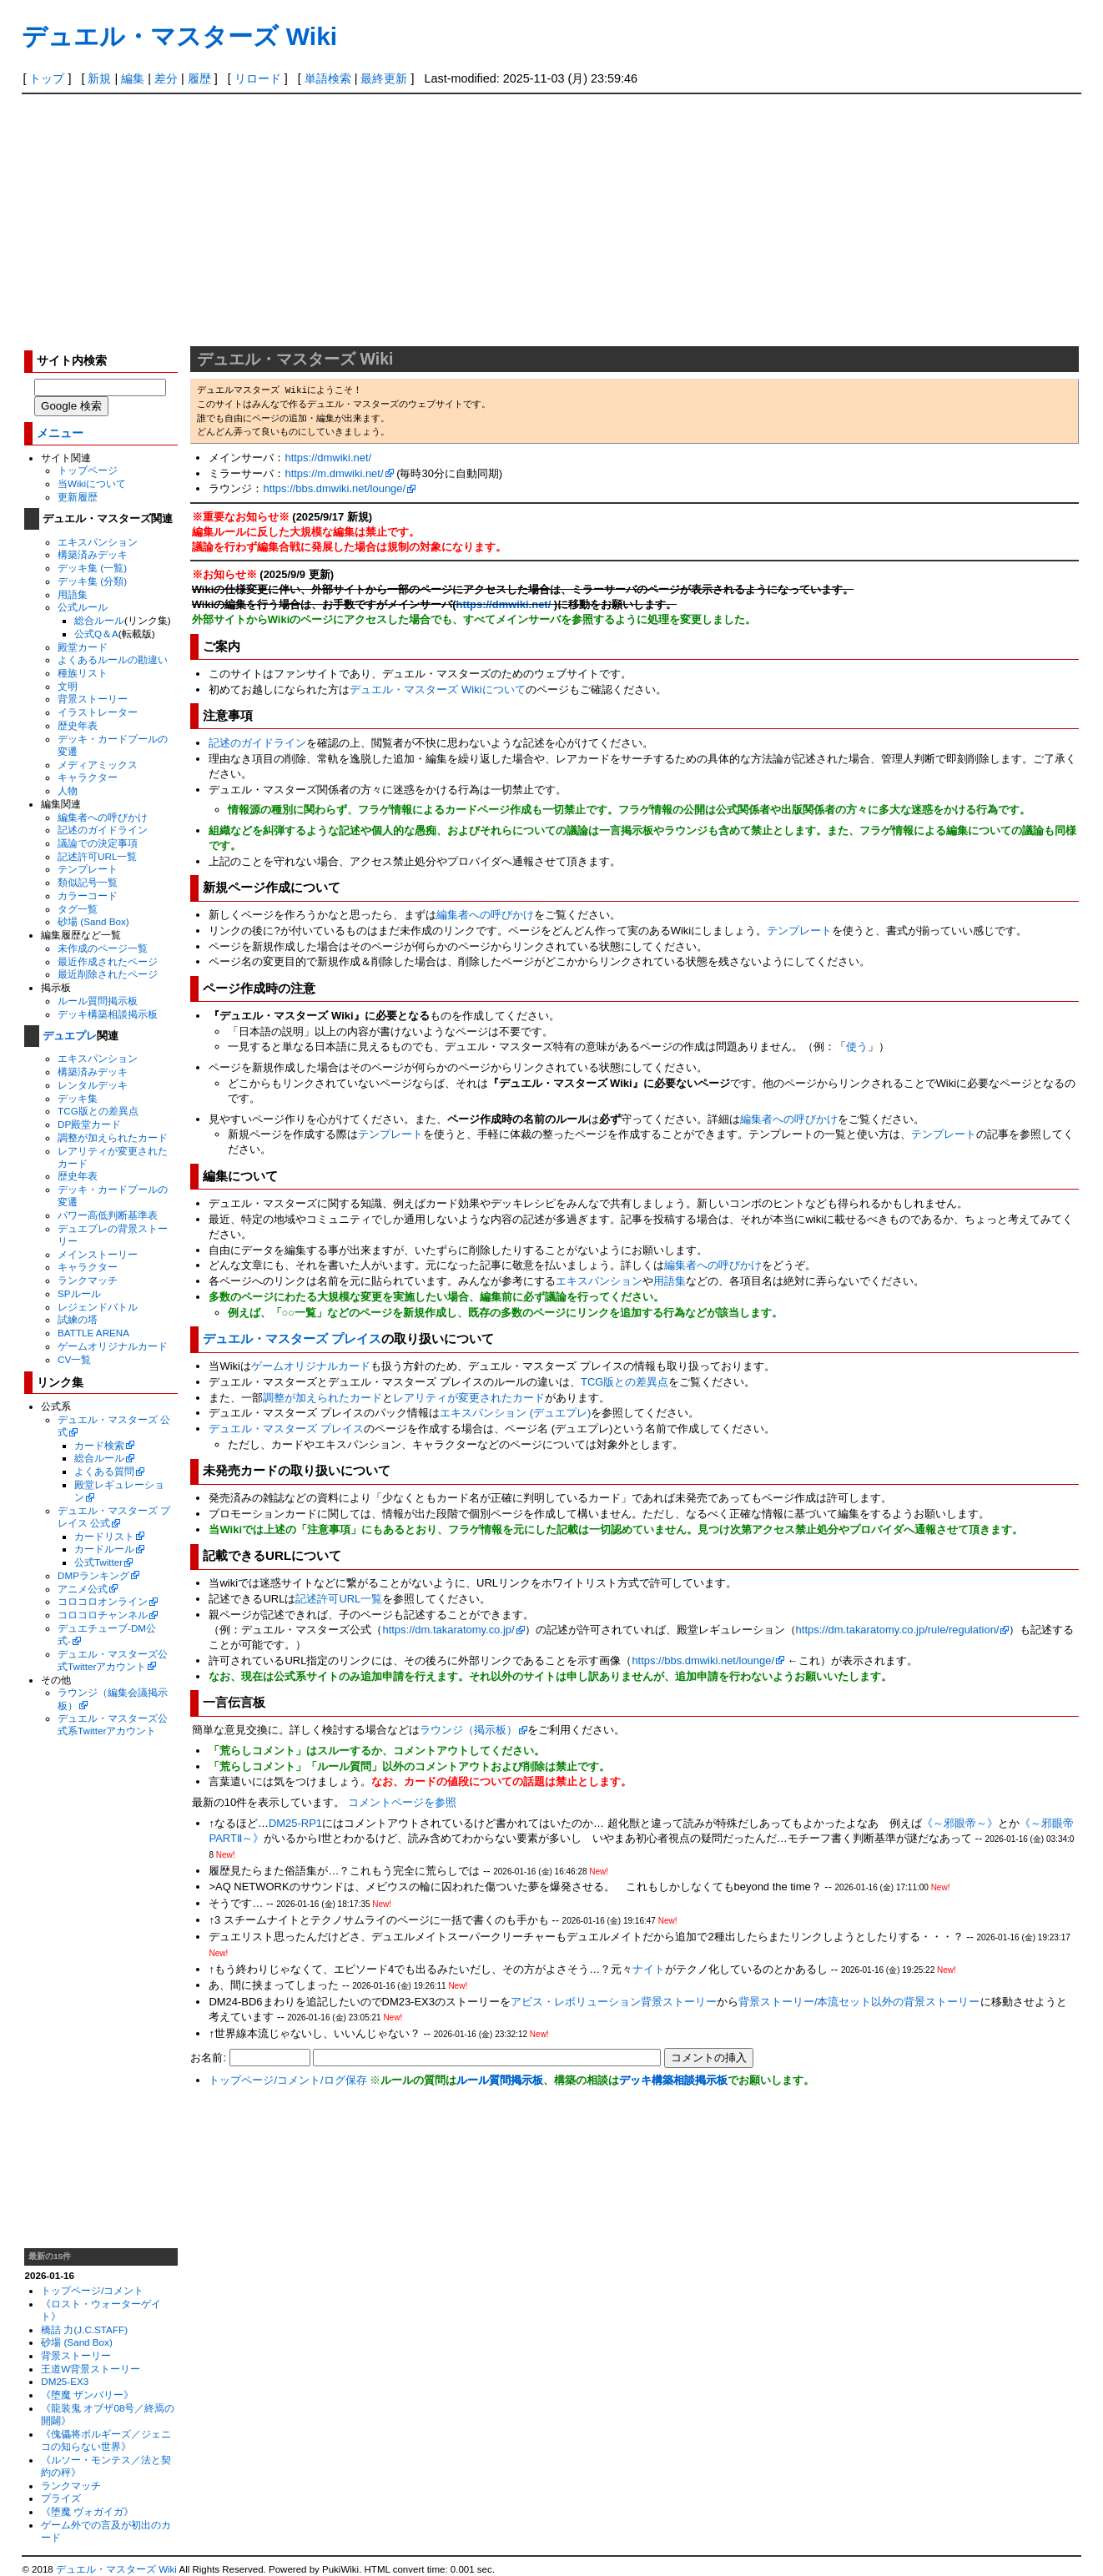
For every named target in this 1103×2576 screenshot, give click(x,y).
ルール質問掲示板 (98, 1000)
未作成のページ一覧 (103, 948)
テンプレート (88, 868)
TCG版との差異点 (98, 1110)
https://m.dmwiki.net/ (334, 473)
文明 (68, 686)
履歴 (199, 78)
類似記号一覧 (88, 882)
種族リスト (83, 672)
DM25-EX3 (64, 2381)
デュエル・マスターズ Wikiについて (437, 689)
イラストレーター (98, 712)
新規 (99, 78)
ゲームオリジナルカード (113, 1346)
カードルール (104, 1548)
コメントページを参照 (402, 1802)
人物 (68, 790)
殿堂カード (83, 646)
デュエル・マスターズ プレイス (292, 1338)
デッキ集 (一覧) (92, 567)
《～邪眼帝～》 (960, 1823)
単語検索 (328, 78)
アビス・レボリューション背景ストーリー (614, 2001)
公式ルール (83, 606)
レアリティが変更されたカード (469, 1397)
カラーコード (88, 895)
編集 (132, 78)
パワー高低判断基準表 (108, 1215)
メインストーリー (98, 1254)
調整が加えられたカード (113, 1137)
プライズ (61, 2498)
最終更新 (383, 78)
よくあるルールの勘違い (113, 659)
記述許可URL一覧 (97, 856)
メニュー (60, 433)
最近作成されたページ (108, 961)
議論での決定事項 (98, 843)
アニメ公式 (83, 1588)
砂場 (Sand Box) (93, 921)
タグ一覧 (78, 908)
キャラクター (88, 777)
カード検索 (99, 1445)
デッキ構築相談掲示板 (108, 1014)
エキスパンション (98, 541)
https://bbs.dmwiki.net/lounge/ (334, 488)
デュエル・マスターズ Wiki (179, 36)
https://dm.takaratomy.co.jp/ (448, 1629)
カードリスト (104, 1536)
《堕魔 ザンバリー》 (87, 2394)
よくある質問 (104, 1471)
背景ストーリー (93, 698)
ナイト (648, 1969)
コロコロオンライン (103, 1601)
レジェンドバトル (98, 1306)
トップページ (88, 470)
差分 (166, 78)
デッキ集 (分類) (92, 581)
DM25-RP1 (295, 1823)
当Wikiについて (92, 483)
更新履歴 (78, 496)
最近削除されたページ (108, 974)
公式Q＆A (96, 633)
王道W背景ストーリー (90, 2368)
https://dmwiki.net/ (328, 457)
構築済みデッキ (93, 554)
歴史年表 (78, 725)
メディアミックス (98, 764)
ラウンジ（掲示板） (468, 1729)
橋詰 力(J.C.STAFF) (84, 2329)
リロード (257, 78)
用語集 (73, 594)
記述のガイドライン (103, 829)
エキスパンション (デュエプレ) (515, 1412)
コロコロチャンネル (103, 1614)
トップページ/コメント (92, 2290)
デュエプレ (70, 1035)
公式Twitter (98, 1562)
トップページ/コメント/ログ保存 (287, 2080)
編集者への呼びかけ (103, 817)
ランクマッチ (88, 1280)
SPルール (79, 1293)
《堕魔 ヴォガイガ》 (87, 2511)
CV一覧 (74, 1359)
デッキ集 (78, 1098)
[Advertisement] (551, 219)
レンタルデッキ (93, 1084)
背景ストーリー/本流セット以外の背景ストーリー (859, 2001)
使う (857, 1046)
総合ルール (99, 620)
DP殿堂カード (89, 1124)
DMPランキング (93, 1575)
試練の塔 (78, 1319)
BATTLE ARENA (93, 1332)
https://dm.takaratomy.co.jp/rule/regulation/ (898, 1629)
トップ (46, 78)
